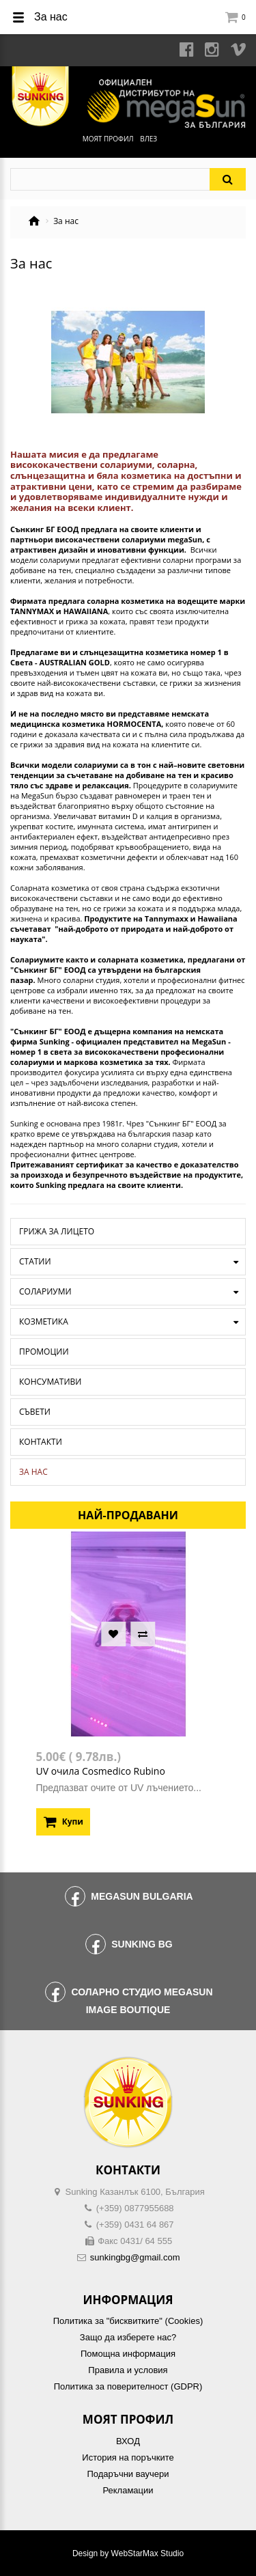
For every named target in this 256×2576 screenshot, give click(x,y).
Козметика (43, 1321)
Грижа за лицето (56, 1231)
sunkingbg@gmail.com (135, 2257)
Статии (35, 1261)
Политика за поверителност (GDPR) (128, 2386)
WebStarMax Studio (147, 2553)
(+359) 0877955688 (135, 2208)
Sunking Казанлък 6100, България (135, 2192)
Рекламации (127, 2490)
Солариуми (45, 1291)
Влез (148, 139)
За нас (33, 1472)
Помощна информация (128, 2354)
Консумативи (50, 1381)
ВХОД (128, 2441)
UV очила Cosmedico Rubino (100, 1770)
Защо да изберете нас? (128, 2337)
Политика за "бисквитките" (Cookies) (128, 2321)
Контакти (40, 1442)
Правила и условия (127, 2370)
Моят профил (108, 139)
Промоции (44, 1351)
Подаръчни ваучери (128, 2474)
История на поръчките (127, 2457)
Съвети (35, 1411)
